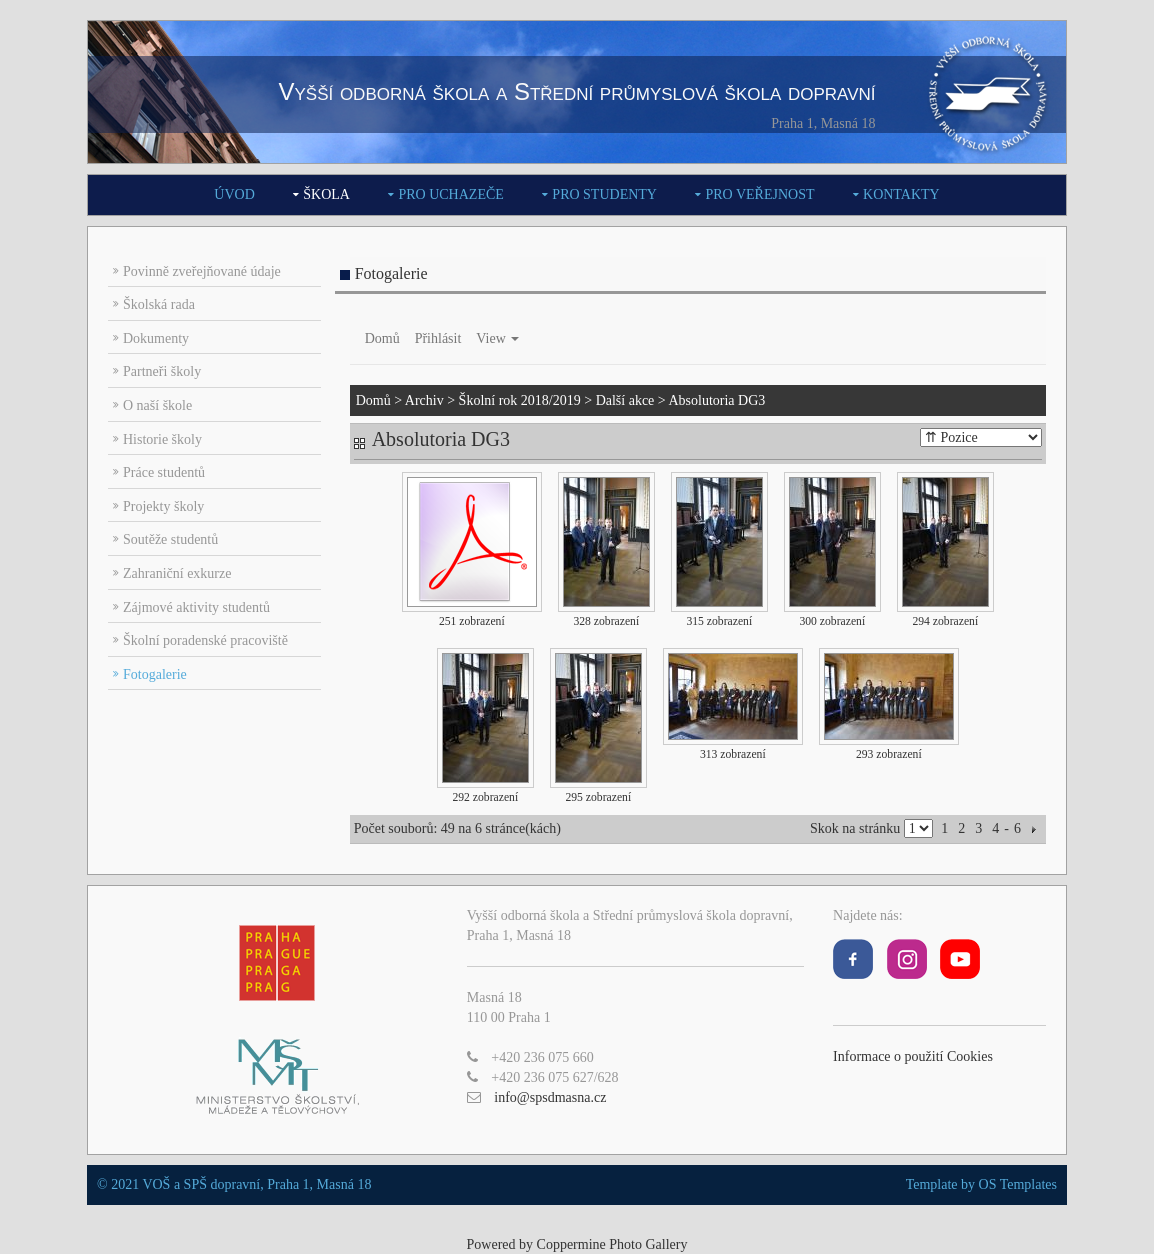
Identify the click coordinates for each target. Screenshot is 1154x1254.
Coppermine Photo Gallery (612, 1244)
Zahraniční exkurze (177, 573)
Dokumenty (156, 338)
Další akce (625, 400)
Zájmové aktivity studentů (196, 607)
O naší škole (157, 405)
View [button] (497, 338)
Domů (382, 338)
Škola (326, 194)
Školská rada (159, 304)
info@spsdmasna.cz (550, 1097)
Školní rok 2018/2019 (520, 400)
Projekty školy (163, 506)
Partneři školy (162, 371)
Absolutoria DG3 (716, 400)
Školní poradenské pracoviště (205, 640)
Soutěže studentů (170, 539)
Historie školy (162, 439)
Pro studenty (604, 194)
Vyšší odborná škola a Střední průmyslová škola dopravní (576, 91)
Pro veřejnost (759, 194)
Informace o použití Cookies (913, 1056)
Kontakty (901, 194)
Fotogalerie (155, 674)
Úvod (234, 194)
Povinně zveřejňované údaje (202, 271)
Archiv (424, 400)
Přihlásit (438, 338)
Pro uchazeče (450, 194)
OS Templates (1018, 1184)
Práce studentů (164, 472)
